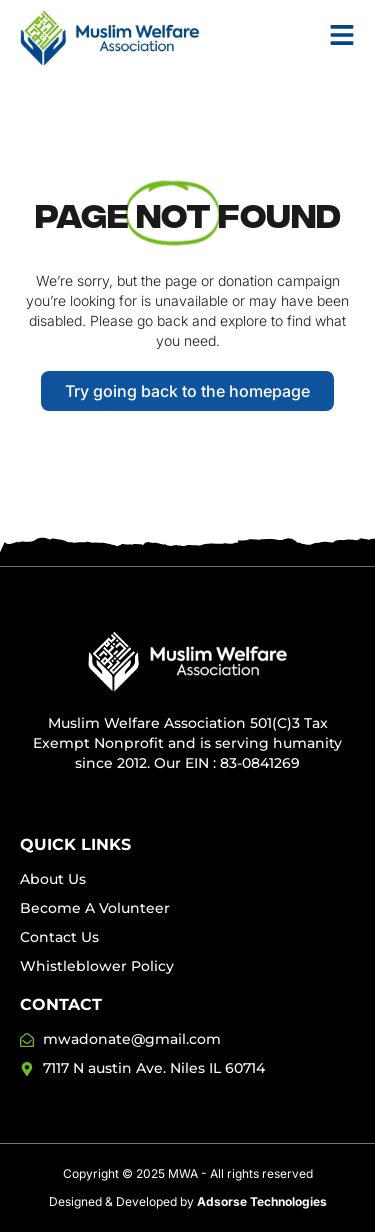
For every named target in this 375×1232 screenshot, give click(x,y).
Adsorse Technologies (262, 1201)
